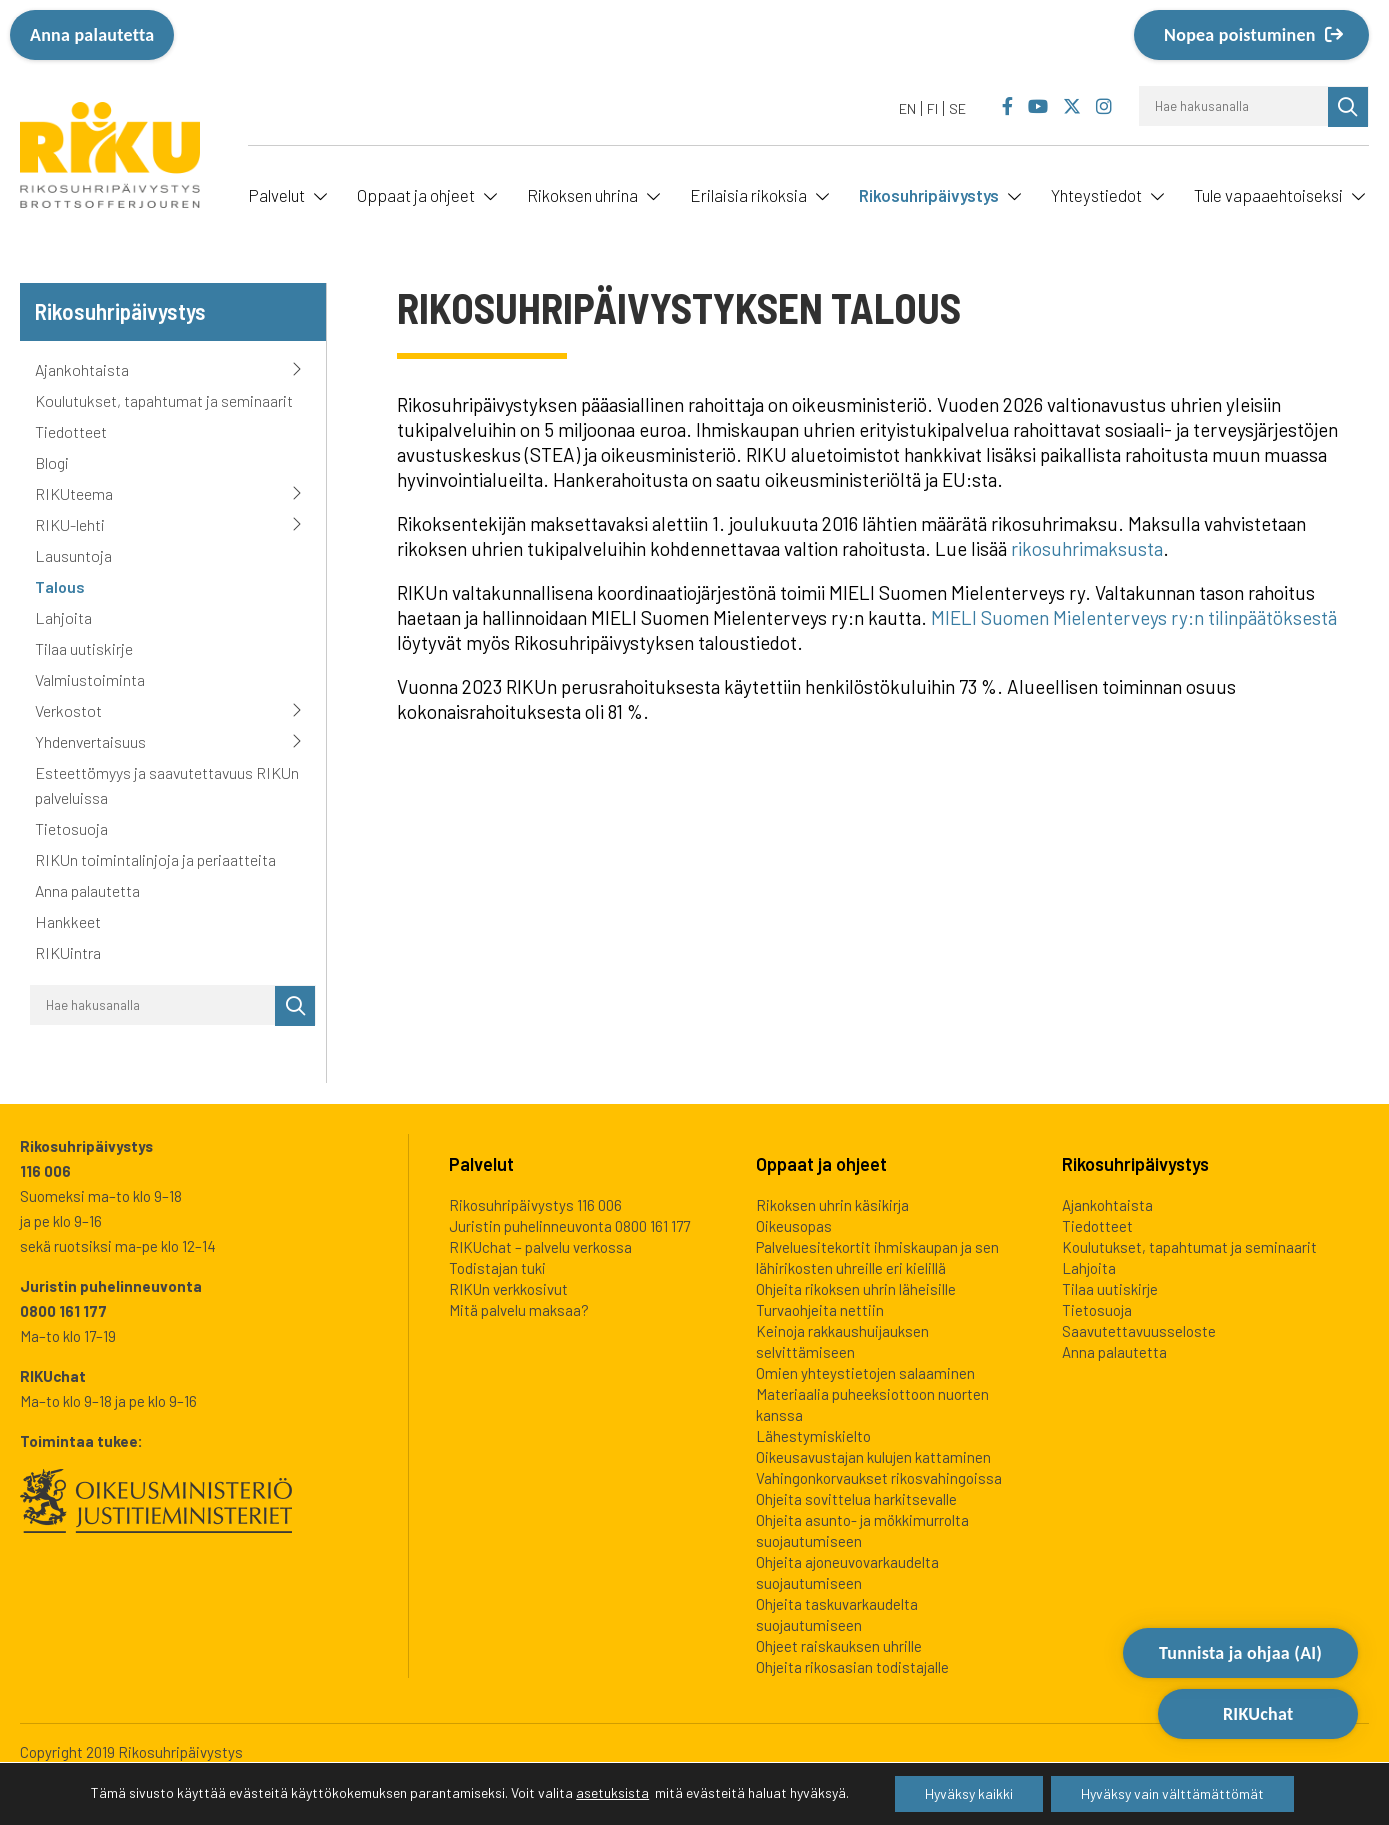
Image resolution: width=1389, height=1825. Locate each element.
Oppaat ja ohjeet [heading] (821, 1164)
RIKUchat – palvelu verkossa (540, 1247)
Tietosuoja (71, 828)
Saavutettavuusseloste (1139, 1331)
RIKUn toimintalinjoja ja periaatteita (155, 859)
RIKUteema (74, 493)
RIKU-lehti (70, 524)
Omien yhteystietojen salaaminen (865, 1373)
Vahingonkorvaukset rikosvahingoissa (879, 1478)
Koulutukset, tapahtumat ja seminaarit (164, 400)
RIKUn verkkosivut (508, 1289)
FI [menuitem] (932, 108)
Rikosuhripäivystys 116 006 (535, 1205)
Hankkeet (68, 921)
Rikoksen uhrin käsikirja (832, 1205)
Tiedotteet (71, 431)
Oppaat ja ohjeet (416, 195)
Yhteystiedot (1096, 195)
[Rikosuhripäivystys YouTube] (1038, 107)
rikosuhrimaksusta (1087, 548)
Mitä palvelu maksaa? (519, 1310)
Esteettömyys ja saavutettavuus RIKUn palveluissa (167, 785)
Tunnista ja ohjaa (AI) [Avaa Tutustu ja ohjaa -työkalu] (1240, 1717)
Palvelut (276, 195)
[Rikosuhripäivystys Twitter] (1071, 107)
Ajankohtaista (82, 369)
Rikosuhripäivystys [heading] (1135, 1164)
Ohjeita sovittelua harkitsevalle (856, 1499)
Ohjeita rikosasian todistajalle (852, 1667)
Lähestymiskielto (813, 1436)
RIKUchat (1258, 1781)
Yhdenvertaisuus (90, 741)
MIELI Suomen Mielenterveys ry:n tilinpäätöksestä (1134, 617)
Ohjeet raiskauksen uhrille (839, 1646)
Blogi (52, 462)
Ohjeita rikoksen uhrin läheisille (856, 1289)
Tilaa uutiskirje (84, 648)
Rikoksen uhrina (582, 195)
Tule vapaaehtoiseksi (1268, 195)
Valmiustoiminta (90, 679)
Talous (60, 586)
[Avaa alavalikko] (318, 194)
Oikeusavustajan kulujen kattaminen (873, 1457)
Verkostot (68, 710)
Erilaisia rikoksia (748, 195)
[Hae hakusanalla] (1234, 106)
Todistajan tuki (497, 1268)
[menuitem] (908, 108)
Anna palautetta (92, 35)
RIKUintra (68, 952)
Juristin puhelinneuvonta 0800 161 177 (569, 1226)
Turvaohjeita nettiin (820, 1310)
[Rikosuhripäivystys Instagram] (1103, 107)
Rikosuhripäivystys (929, 195)
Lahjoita (63, 617)
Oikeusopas (794, 1226)
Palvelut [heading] (481, 1164)
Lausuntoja (73, 555)
